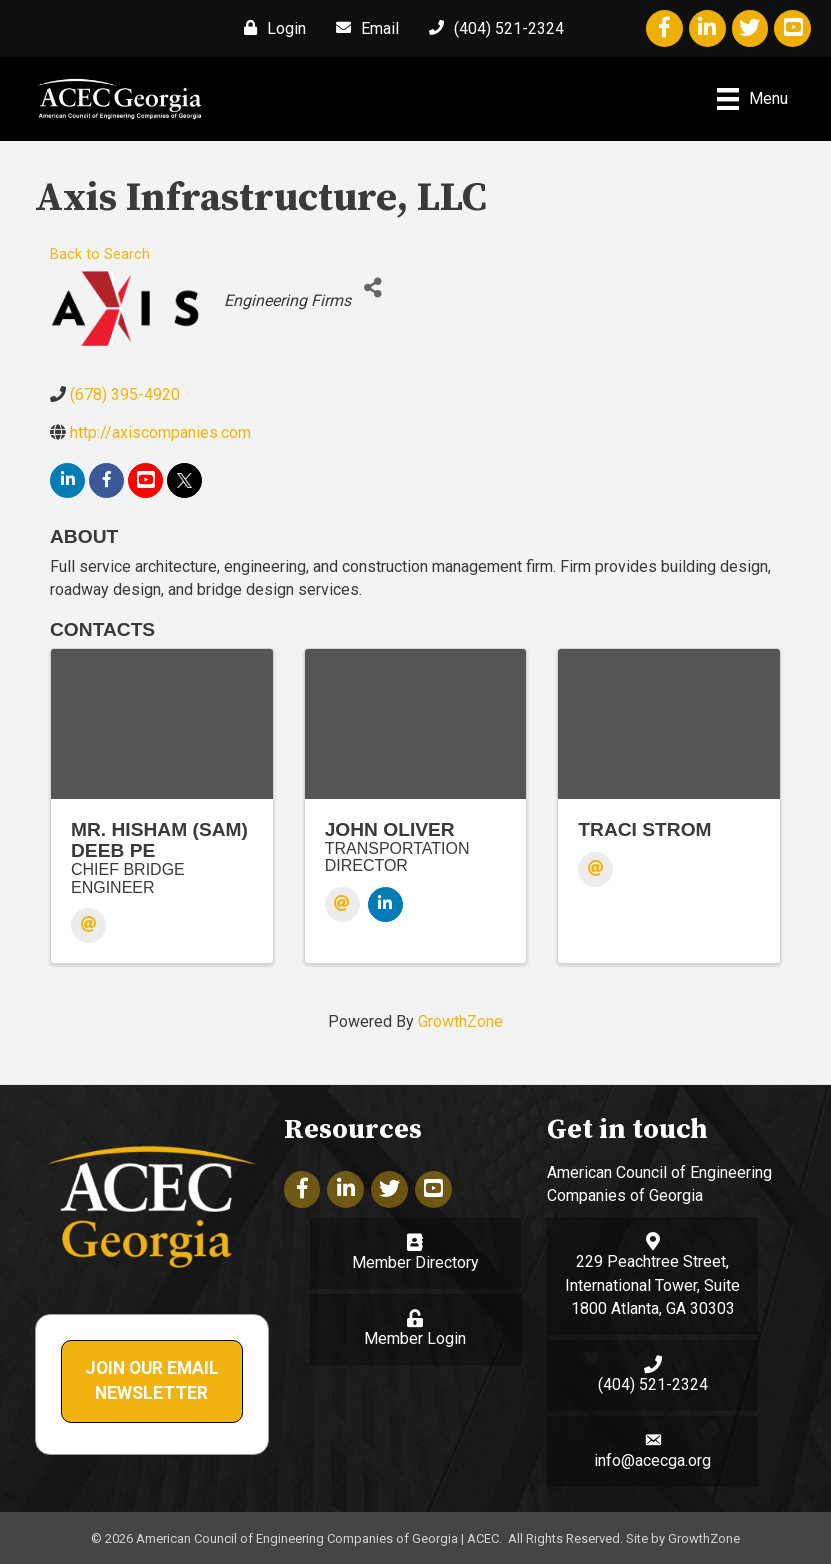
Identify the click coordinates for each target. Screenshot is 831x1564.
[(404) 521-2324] (491, 28)
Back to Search (100, 254)
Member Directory (415, 1262)
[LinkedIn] (385, 904)
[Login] (270, 28)
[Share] (373, 288)
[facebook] (106, 480)
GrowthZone (460, 1021)
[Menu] (752, 99)
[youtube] (145, 480)
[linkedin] (67, 480)
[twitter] (184, 480)
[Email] (362, 28)
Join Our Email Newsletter (152, 1381)
